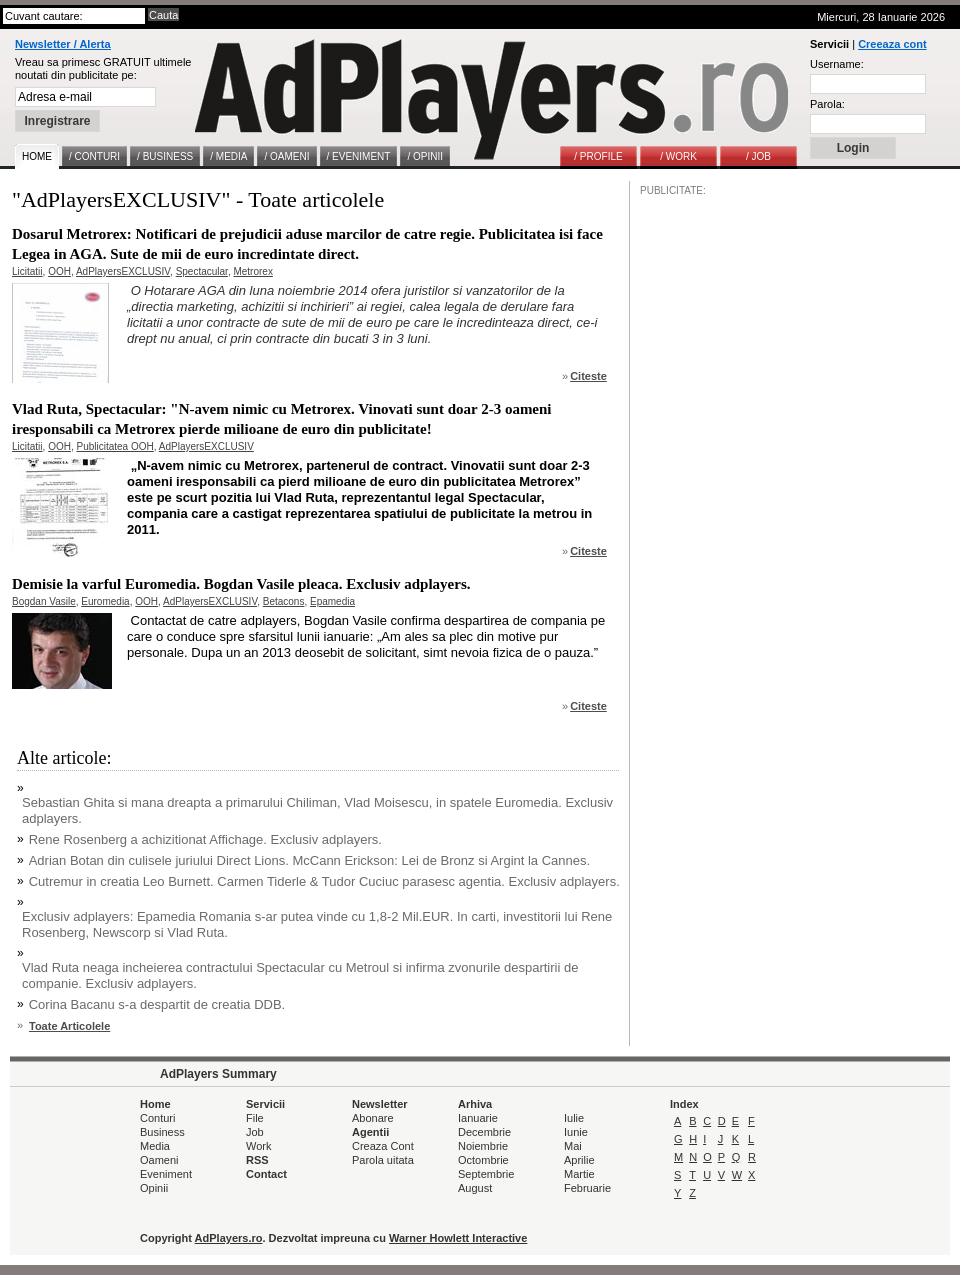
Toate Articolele (69, 1026)
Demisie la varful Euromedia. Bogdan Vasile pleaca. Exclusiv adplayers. (241, 584)
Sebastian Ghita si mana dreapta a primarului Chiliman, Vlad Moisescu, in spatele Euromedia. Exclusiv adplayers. (317, 810)
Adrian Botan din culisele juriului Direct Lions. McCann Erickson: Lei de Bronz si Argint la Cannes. (309, 860)
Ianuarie (478, 1118)
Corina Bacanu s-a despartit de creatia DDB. (157, 1004)
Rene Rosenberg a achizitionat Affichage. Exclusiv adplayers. (205, 839)
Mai (573, 1146)
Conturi (157, 1118)
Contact (266, 1174)
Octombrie (483, 1160)
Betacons (284, 601)
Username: (837, 64)
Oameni (159, 1160)
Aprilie (579, 1160)
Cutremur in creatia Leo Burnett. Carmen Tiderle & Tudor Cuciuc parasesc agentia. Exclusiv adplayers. (324, 881)
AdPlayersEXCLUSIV (123, 271)
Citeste (588, 376)
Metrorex (252, 271)
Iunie (576, 1132)
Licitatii (27, 271)
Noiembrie (483, 1146)
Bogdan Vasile (44, 601)
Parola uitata (383, 1160)
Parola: (827, 104)
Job (255, 1132)
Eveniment (166, 1174)
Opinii (154, 1188)
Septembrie (486, 1174)
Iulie (574, 1118)
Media (155, 1146)
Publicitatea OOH (114, 446)
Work (258, 1146)
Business (162, 1132)
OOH (59, 271)
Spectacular (202, 271)
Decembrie (484, 1132)
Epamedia (332, 601)
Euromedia (105, 601)
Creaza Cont (383, 1146)
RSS (257, 1160)
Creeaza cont (892, 44)
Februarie (587, 1188)
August (475, 1188)
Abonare (373, 1118)
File (255, 1118)
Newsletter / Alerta (63, 44)
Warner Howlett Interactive (458, 1238)
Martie (579, 1174)
